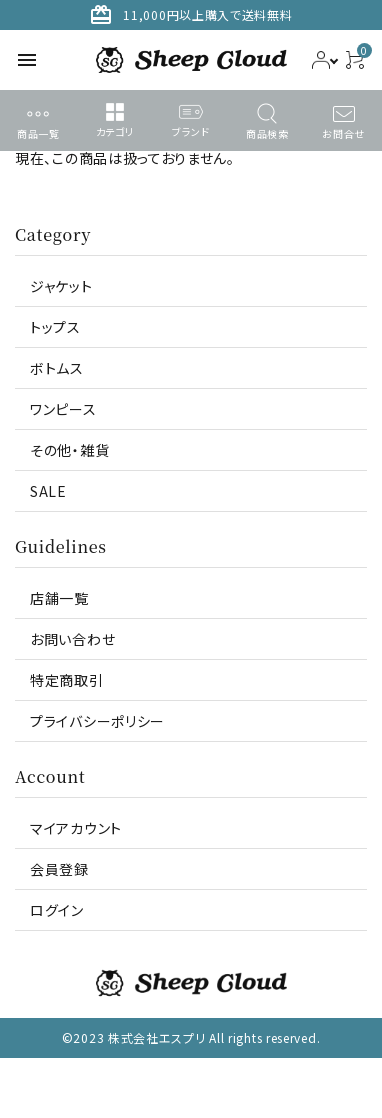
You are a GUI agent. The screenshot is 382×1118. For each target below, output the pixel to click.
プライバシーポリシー (97, 721)
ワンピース (63, 409)
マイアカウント (76, 828)
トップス (55, 327)
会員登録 (59, 869)
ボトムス (57, 368)
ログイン (57, 910)
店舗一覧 (59, 598)
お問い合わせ (72, 639)
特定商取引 (67, 680)
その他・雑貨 (69, 450)
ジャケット (61, 286)
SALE (48, 491)
